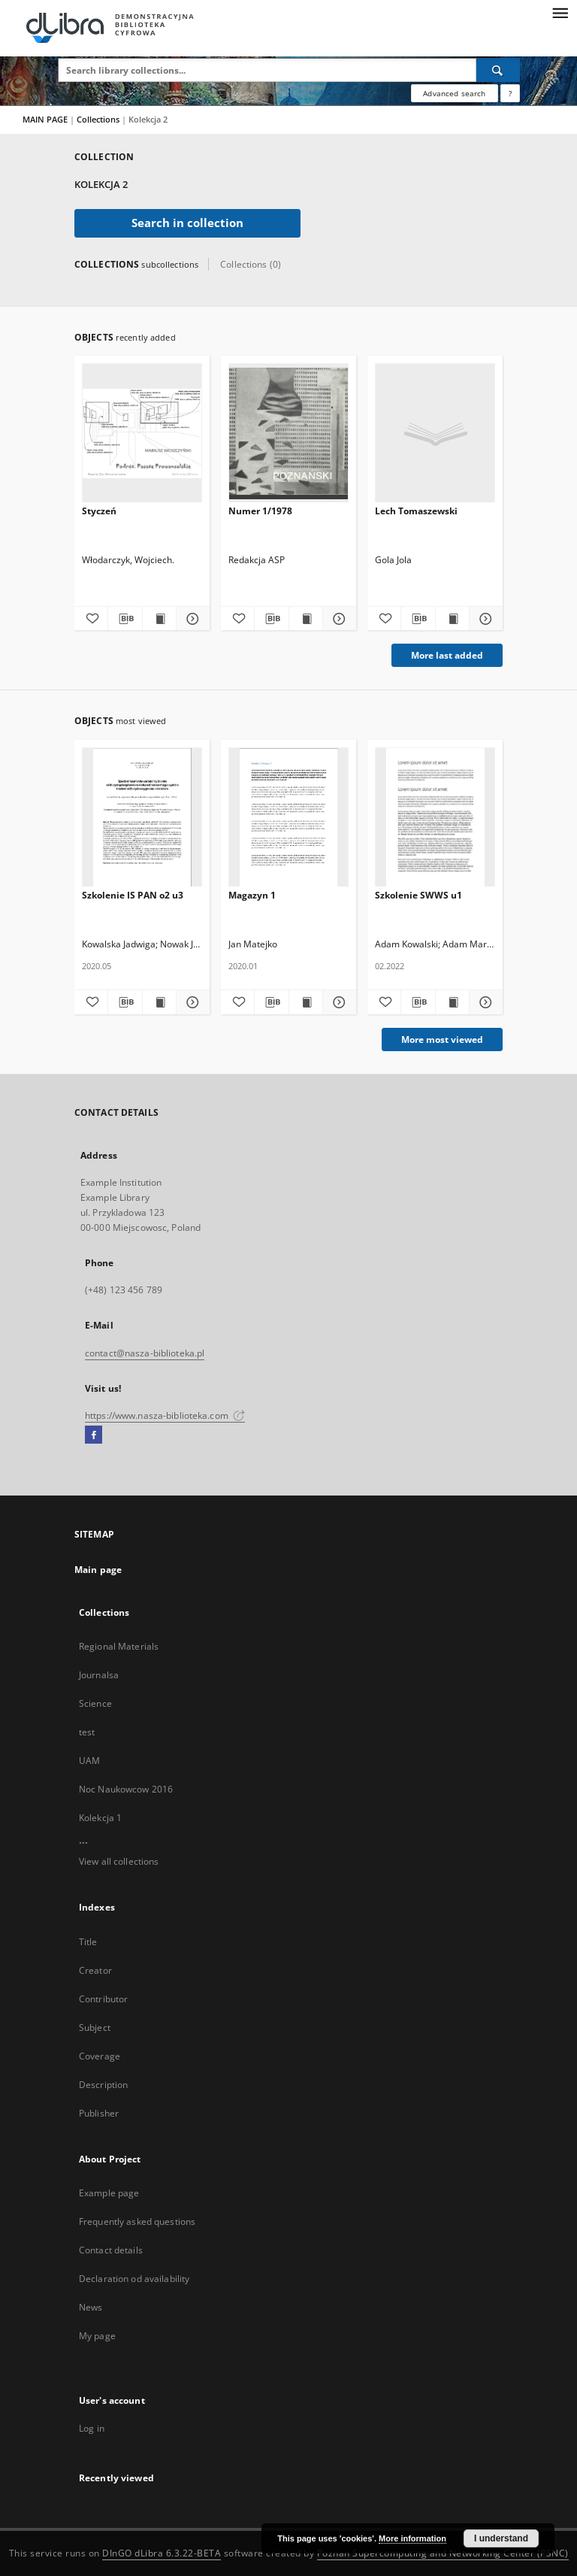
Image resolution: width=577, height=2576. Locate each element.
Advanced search (454, 93)
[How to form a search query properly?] (510, 93)
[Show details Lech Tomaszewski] (483, 619)
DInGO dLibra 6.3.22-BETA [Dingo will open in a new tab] (161, 2553)
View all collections (119, 1861)
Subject (94, 2027)
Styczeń (99, 511)
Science (95, 1703)
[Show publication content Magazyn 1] (305, 1002)
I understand (501, 2538)
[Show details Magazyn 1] (337, 1002)
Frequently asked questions (137, 2221)
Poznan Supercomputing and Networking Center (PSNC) (443, 2553)
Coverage (99, 2056)
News (90, 2307)
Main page (98, 1569)
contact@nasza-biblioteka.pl (144, 1353)
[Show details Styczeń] (190, 619)
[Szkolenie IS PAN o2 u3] (142, 817)
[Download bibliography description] (124, 619)
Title (88, 1941)
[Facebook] (93, 1435)
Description (103, 2084)
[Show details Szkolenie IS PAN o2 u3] (190, 1002)
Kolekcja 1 (100, 1817)
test (87, 1732)
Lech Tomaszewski (416, 511)
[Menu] (559, 12)
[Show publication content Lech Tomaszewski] (452, 619)
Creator (95, 1970)
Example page (109, 2193)
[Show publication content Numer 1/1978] (305, 619)
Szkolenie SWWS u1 (418, 895)
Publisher (99, 2113)
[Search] (498, 70)
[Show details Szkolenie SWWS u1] (483, 1002)
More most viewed (442, 1039)
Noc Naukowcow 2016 (126, 1789)
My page (97, 2335)
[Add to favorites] (90, 619)
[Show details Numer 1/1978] (337, 619)
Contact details (111, 2250)
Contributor (103, 1999)
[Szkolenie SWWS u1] (435, 817)
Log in (91, 2428)
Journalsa (99, 1674)
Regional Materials (119, 1646)
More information (412, 2538)
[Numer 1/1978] (288, 433)
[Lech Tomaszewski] (435, 433)
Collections (99, 119)
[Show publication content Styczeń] (159, 619)
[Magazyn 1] (288, 817)
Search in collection (187, 223)
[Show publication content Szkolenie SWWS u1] (452, 1002)
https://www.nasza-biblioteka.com (165, 1415)
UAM (89, 1760)
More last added (447, 655)
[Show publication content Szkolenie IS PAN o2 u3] (159, 1002)
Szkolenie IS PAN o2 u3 (132, 895)
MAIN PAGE (45, 119)
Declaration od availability (134, 2278)
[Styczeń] (142, 433)
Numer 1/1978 (260, 511)
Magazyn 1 (252, 895)
